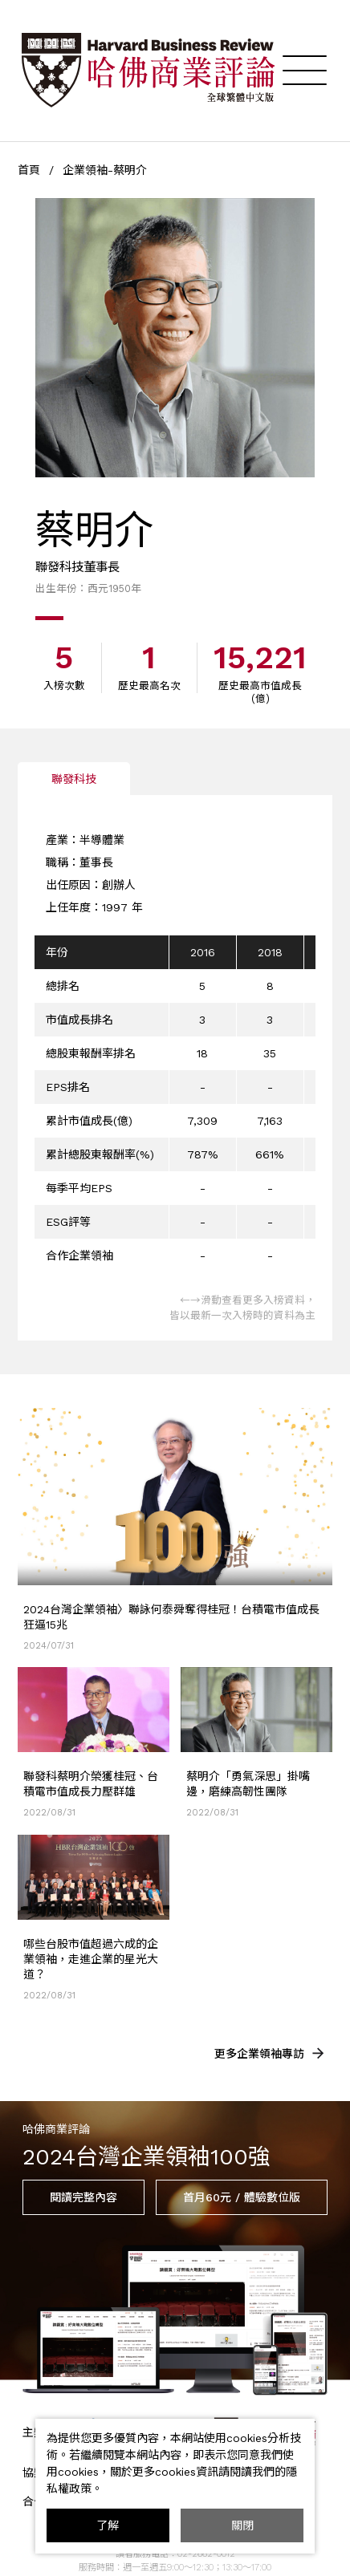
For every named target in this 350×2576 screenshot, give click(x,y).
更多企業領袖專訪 (270, 2053)
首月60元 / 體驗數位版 (241, 2197)
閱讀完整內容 (83, 2197)
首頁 (29, 170)
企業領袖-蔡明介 (105, 170)
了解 (107, 2525)
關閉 (242, 2525)
